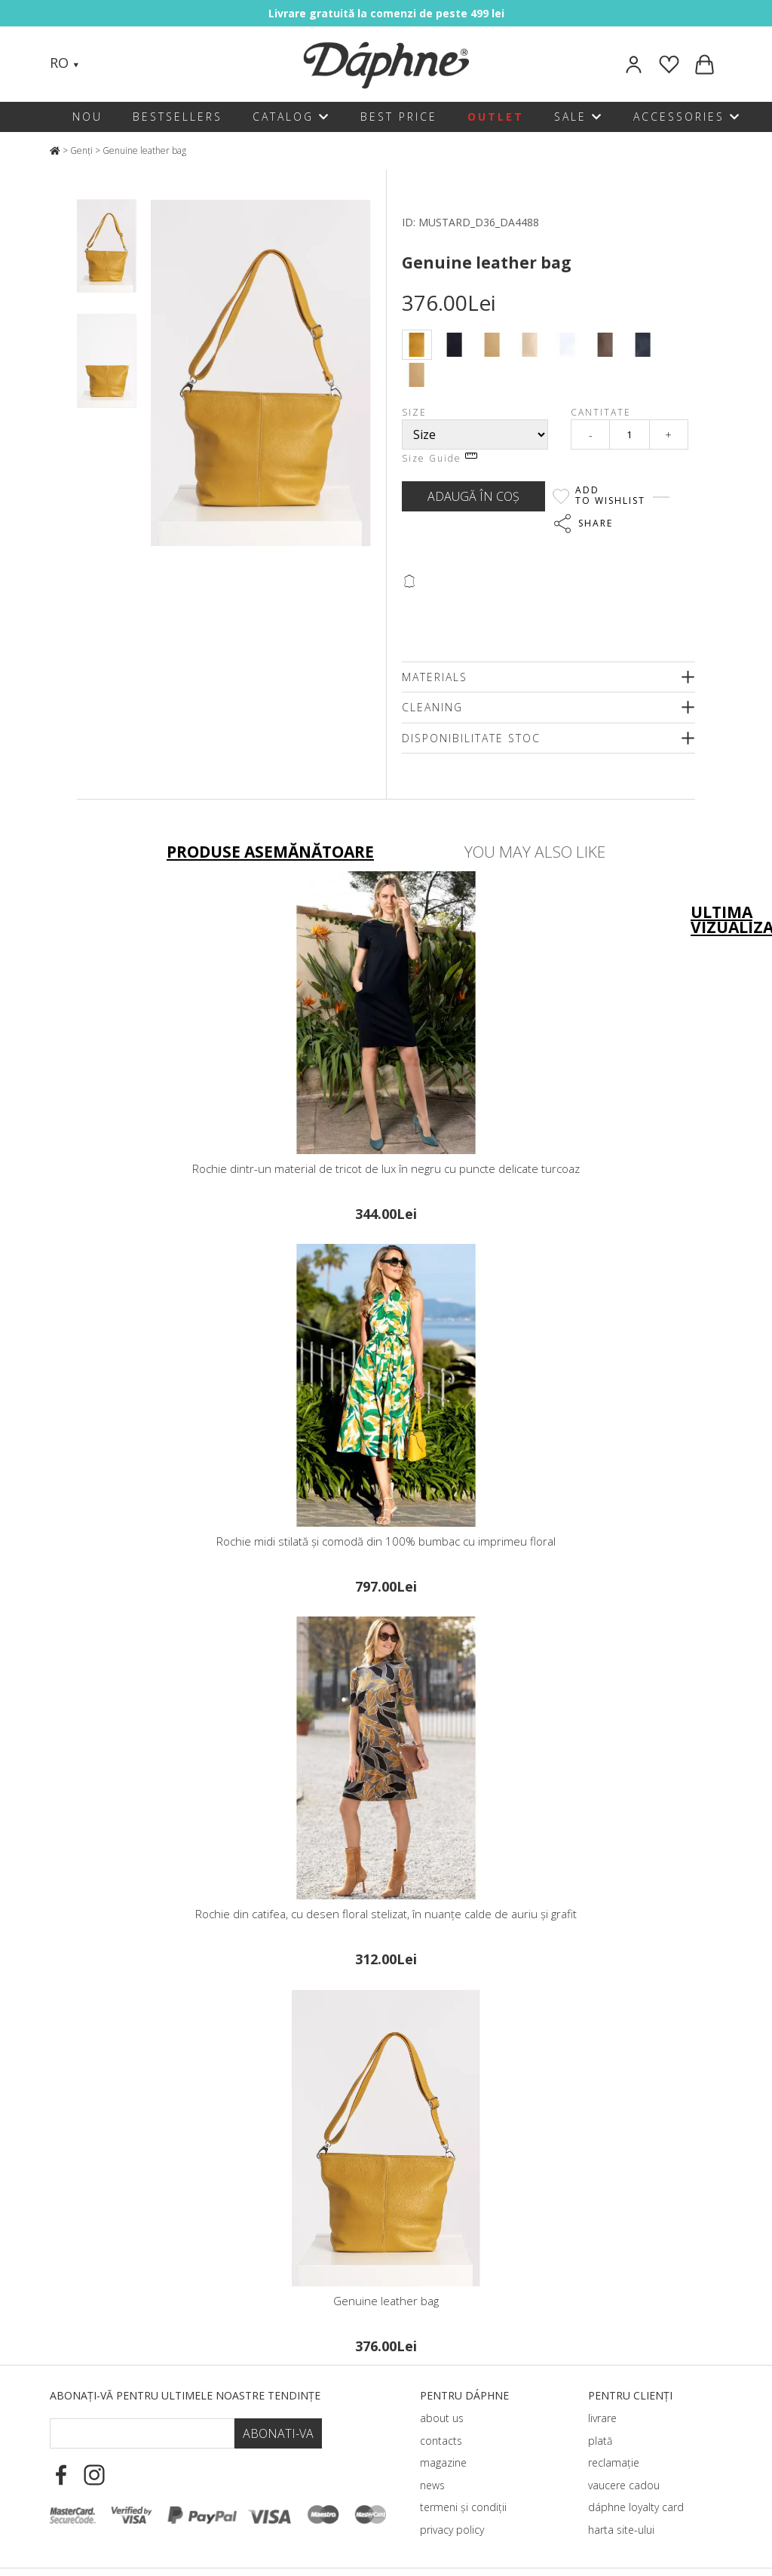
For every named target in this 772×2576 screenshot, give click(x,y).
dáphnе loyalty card (636, 2507)
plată (600, 2440)
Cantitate (601, 412)
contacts (441, 2440)
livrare (602, 2418)
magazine (443, 2462)
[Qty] (629, 434)
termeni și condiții (463, 2507)
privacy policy (452, 2529)
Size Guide (439, 458)
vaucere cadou (624, 2485)
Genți (81, 150)
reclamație (613, 2462)
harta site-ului (621, 2529)
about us (442, 2418)
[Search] (105, 64)
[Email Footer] (142, 2433)
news (432, 2485)
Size (414, 412)
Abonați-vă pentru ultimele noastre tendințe (185, 2395)
